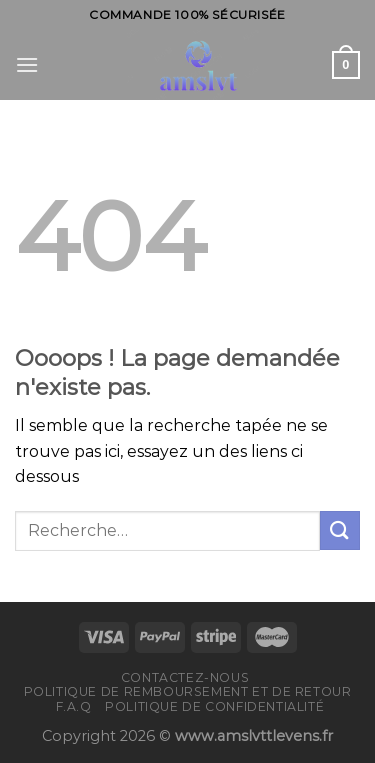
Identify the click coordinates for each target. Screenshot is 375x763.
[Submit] (340, 530)
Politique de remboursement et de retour (188, 691)
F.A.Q (74, 706)
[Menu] (27, 64)
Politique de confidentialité (214, 706)
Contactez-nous (185, 677)
